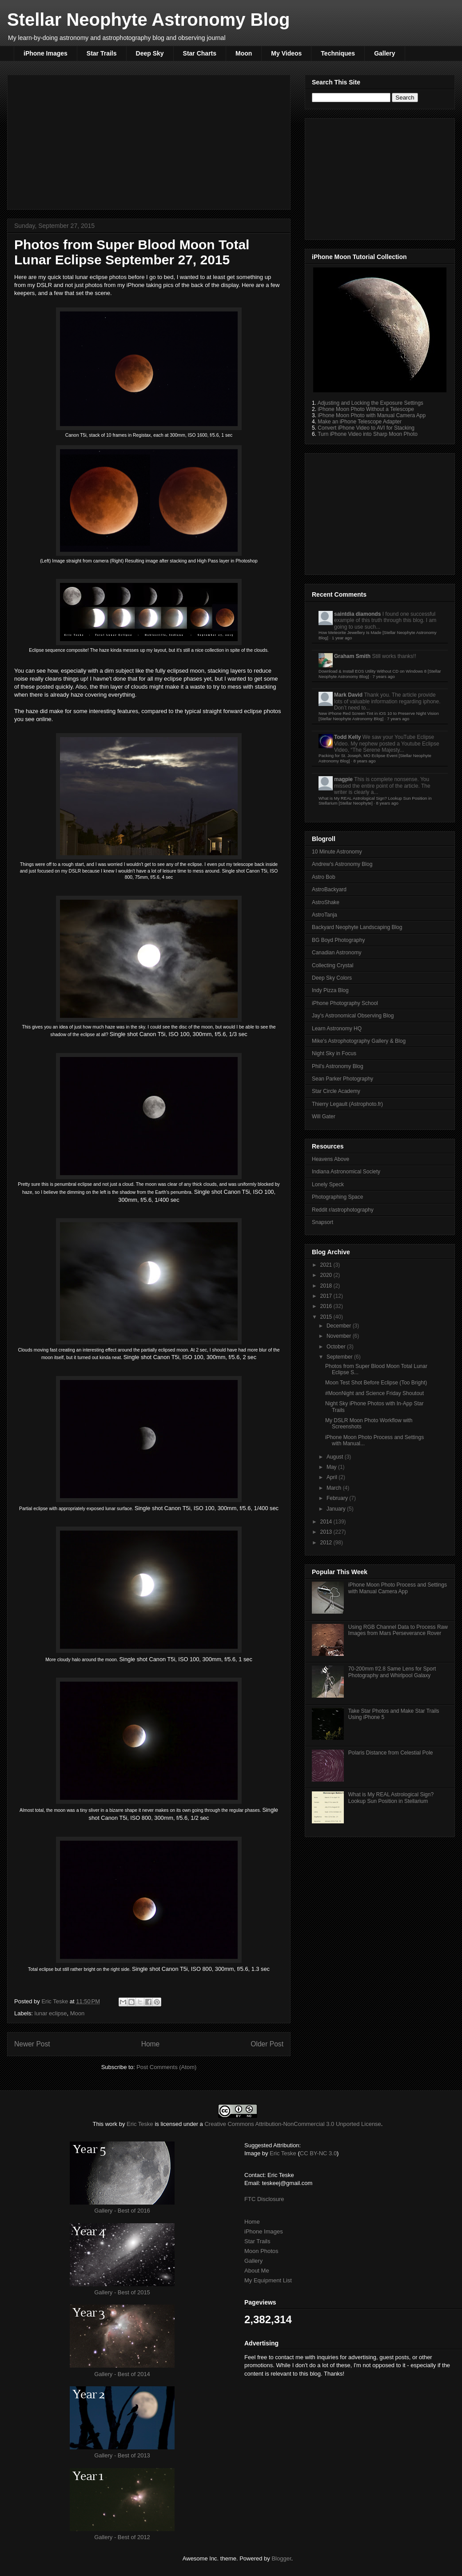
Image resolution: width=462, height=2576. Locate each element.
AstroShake (325, 902)
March (335, 1488)
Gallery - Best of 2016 (122, 2210)
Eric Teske (55, 2001)
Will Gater (323, 1116)
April (333, 1477)
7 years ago (384, 676)
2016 (327, 1306)
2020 (327, 1275)
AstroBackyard (329, 889)
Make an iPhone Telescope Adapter (360, 422)
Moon (243, 53)
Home (150, 2044)
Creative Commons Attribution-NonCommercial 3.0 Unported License (292, 2124)
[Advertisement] (148, 140)
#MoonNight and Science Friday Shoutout (374, 1393)
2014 (327, 1522)
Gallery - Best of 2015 (122, 2292)
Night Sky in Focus (334, 1053)
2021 (327, 1265)
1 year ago (342, 637)
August (336, 1457)
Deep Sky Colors (332, 978)
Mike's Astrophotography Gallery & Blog (359, 1041)
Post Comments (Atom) (166, 2067)
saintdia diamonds (357, 614)
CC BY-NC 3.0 (318, 2153)
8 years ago (364, 760)
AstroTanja (324, 915)
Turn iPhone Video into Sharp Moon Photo (368, 434)
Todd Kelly (347, 737)
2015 (327, 1317)
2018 (327, 1286)
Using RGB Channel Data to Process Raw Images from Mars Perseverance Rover (398, 1630)
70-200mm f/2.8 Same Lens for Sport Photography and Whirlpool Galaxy (392, 1672)
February (338, 1498)
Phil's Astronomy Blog (337, 1066)
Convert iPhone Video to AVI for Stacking (366, 428)
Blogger (281, 2558)
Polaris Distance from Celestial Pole (390, 1753)
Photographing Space (337, 1197)
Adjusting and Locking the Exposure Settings (370, 403)
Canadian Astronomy (336, 952)
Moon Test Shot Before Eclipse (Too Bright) (376, 1383)
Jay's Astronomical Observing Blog (353, 1016)
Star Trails (102, 53)
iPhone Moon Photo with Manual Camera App (372, 415)
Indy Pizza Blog (330, 990)
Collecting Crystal (332, 965)
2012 (327, 1542)
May (332, 1467)
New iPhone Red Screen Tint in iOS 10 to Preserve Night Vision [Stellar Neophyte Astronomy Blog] (379, 716)
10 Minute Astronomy (337, 852)
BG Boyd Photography (338, 940)
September (340, 1357)
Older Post (267, 2044)
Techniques (338, 53)
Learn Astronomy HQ (337, 1028)
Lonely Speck (328, 1184)
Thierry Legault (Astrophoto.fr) (347, 1104)
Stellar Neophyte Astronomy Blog (148, 19)
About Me (256, 2270)
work (111, 2124)
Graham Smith (352, 656)
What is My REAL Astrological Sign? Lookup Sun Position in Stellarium (391, 1797)
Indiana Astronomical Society (346, 1171)
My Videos (286, 53)
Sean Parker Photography (342, 1079)
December (340, 1326)
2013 (327, 1532)
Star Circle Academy (336, 1091)
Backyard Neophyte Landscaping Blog (357, 927)
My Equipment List (268, 2280)
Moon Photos (261, 2251)
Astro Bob (323, 877)
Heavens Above (330, 1159)
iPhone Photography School (345, 1003)
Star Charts (199, 53)
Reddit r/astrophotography (343, 1210)
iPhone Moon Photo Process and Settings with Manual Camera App (397, 1588)
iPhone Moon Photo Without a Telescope (366, 409)
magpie (343, 779)
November (340, 1336)
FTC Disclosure (264, 2199)
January (337, 1509)
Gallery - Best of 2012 (122, 2537)
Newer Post (32, 2044)
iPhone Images (46, 53)
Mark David (348, 695)
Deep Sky (150, 53)
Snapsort (322, 1222)
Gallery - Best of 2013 (122, 2455)
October (337, 1347)
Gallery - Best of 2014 (122, 2374)
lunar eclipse (51, 2013)
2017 (327, 1296)
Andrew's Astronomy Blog (342, 864)
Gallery (384, 53)
